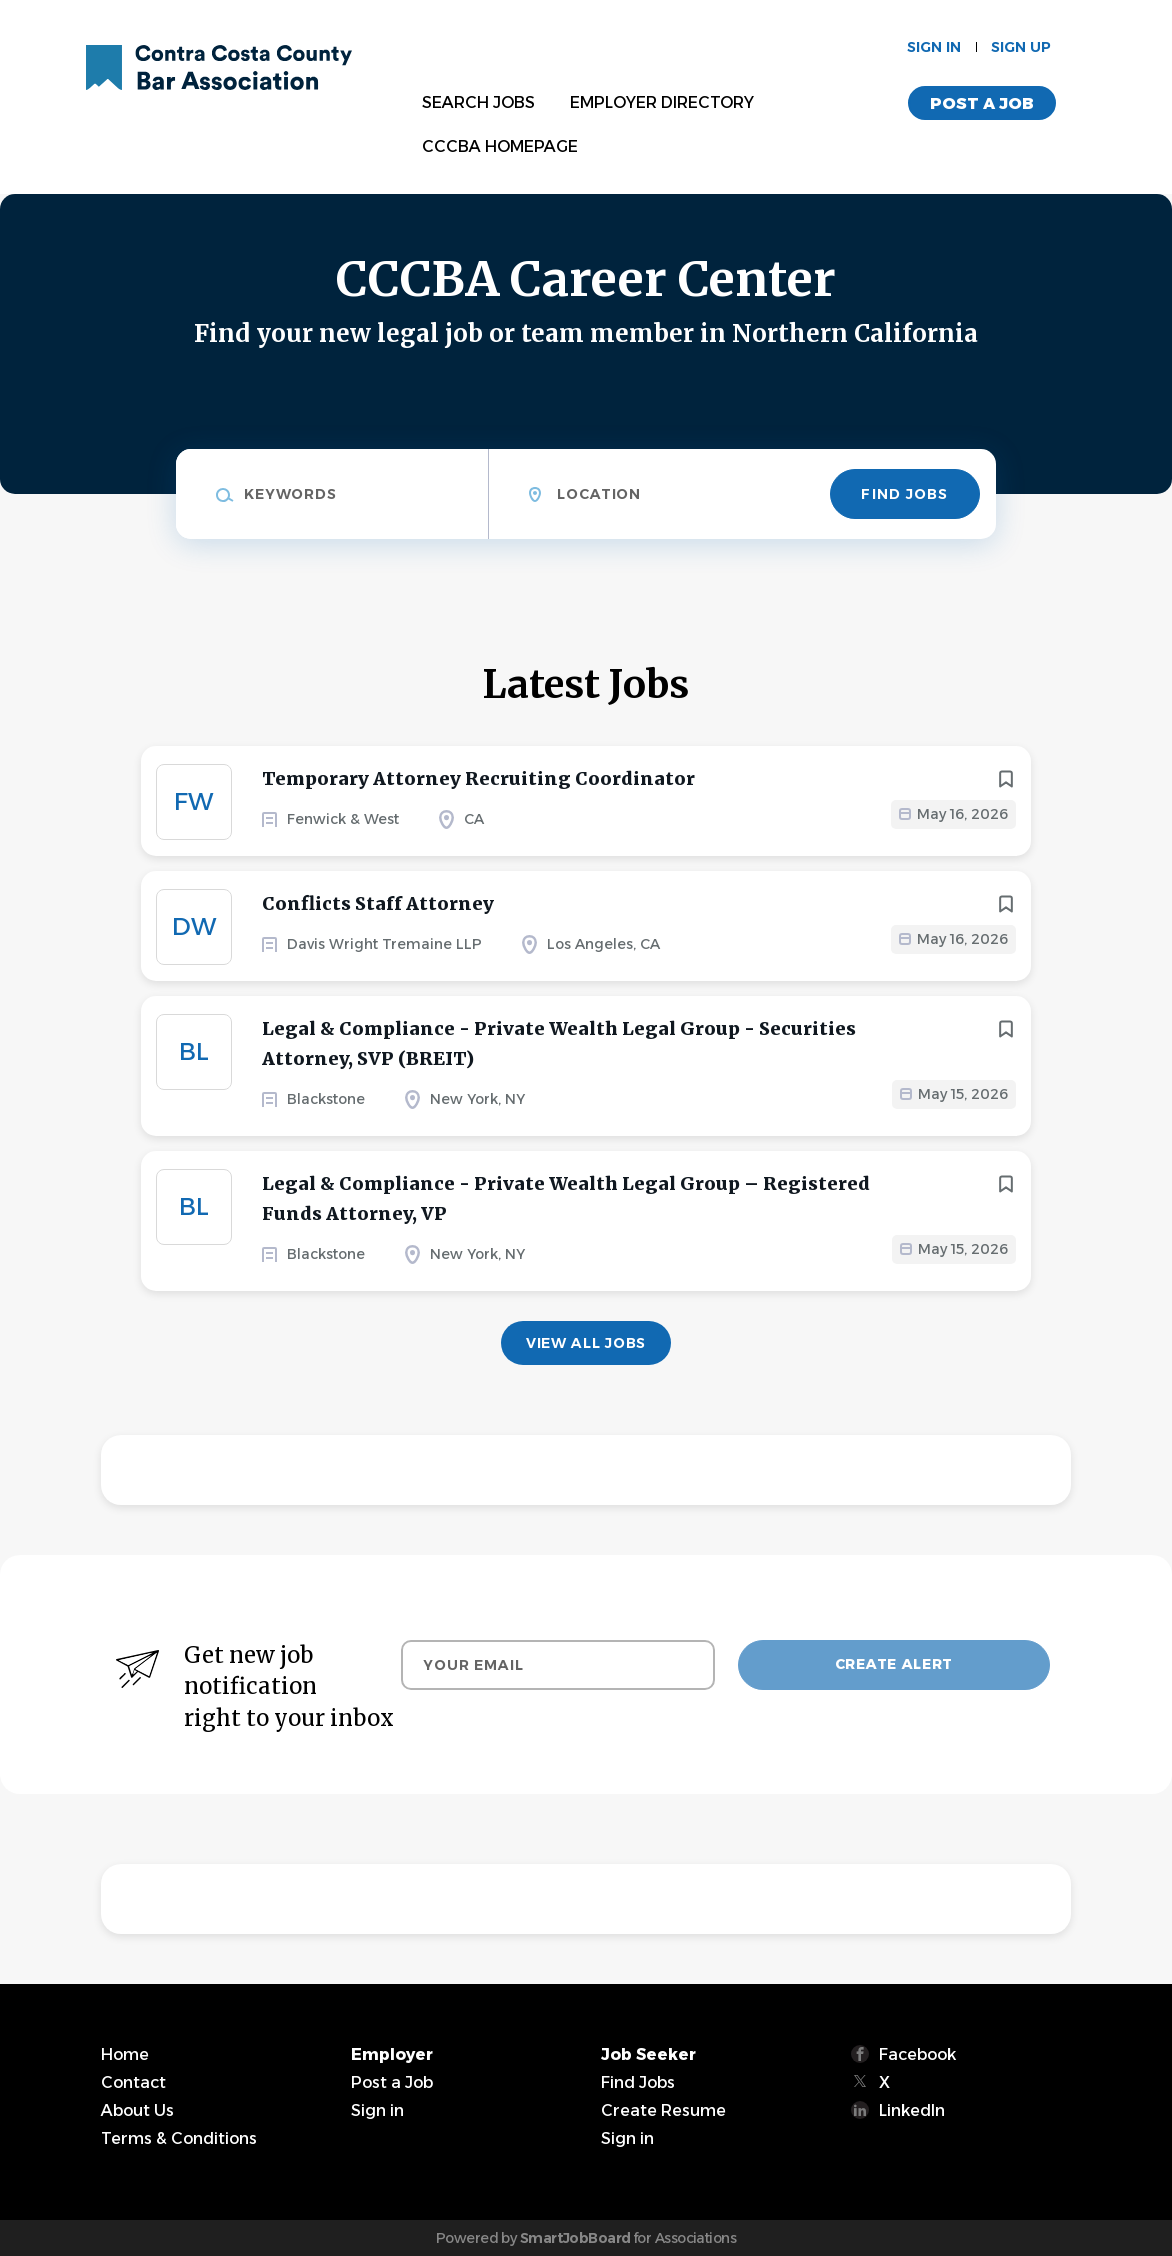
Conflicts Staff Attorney (378, 903)
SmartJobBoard (575, 2238)
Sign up (1021, 47)
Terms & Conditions (179, 2138)
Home (125, 2054)
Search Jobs (478, 102)
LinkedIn (912, 2110)
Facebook (917, 2054)
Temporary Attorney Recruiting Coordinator (478, 778)
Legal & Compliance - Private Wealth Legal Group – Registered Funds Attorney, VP (566, 1198)
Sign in (934, 47)
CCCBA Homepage (500, 146)
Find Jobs (904, 494)
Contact (133, 2082)
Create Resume (663, 2110)
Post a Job (982, 103)
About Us (137, 2110)
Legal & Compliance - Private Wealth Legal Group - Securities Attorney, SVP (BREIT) (559, 1043)
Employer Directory (662, 102)
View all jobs (586, 1343)
